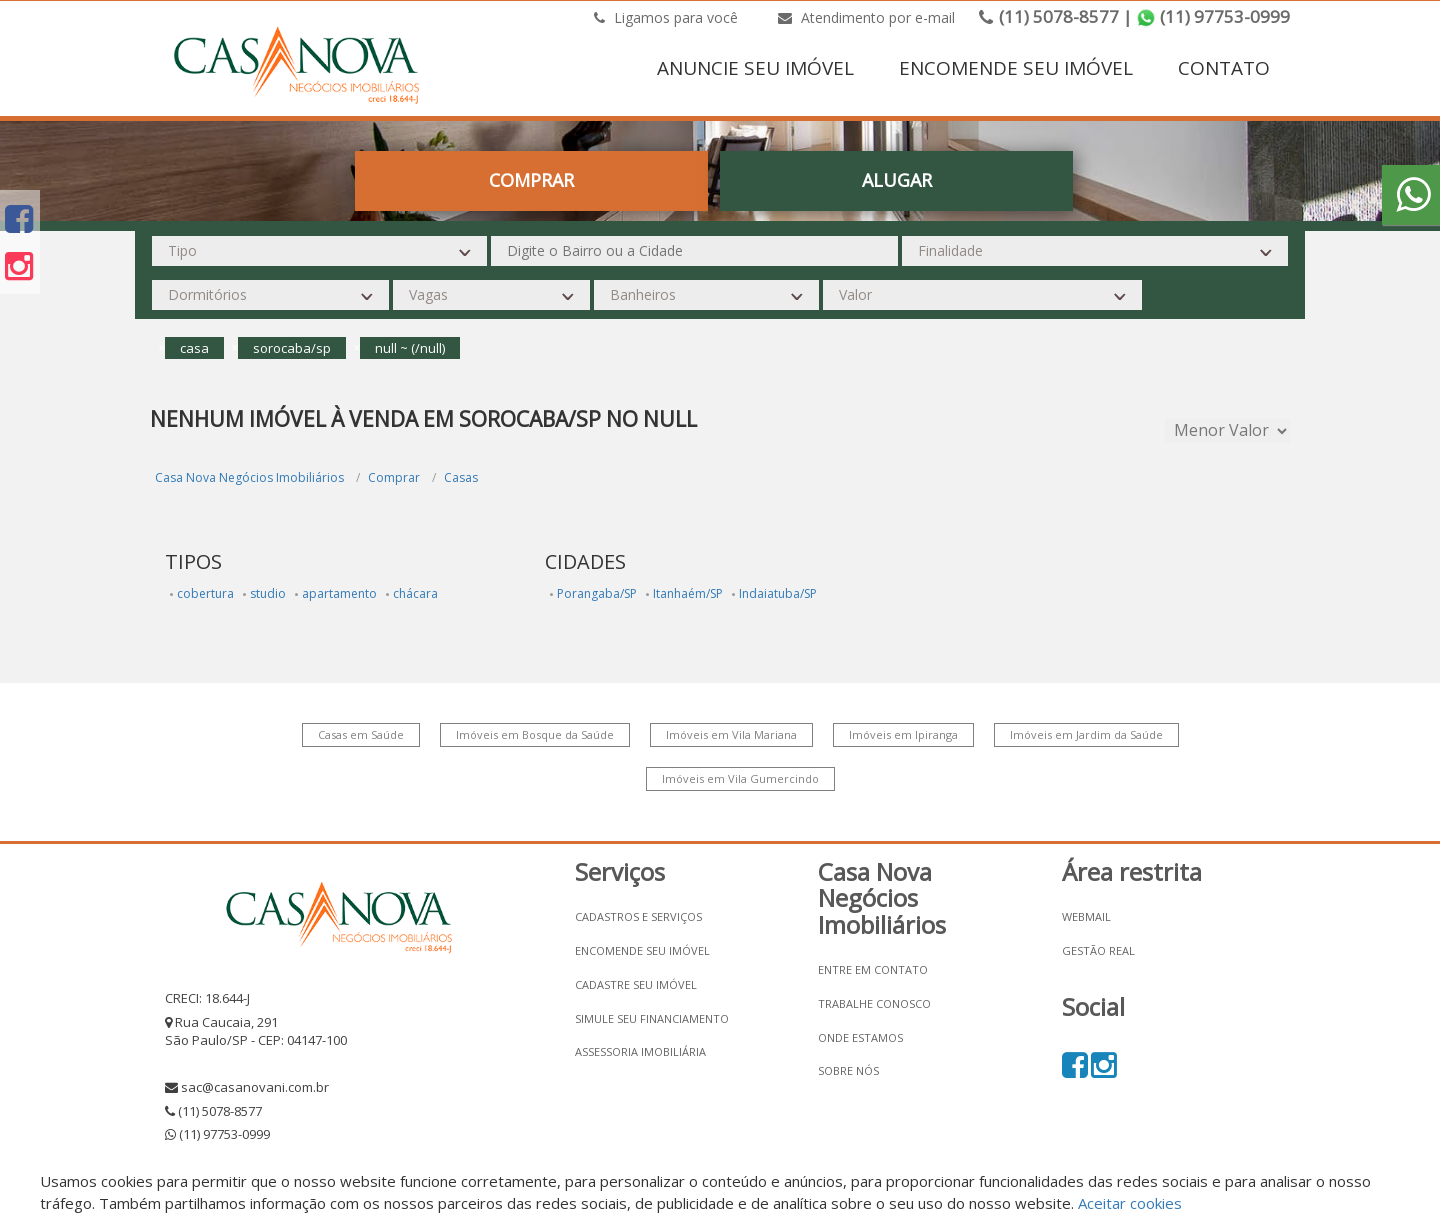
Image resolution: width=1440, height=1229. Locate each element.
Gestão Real (1098, 950)
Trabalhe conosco (874, 1003)
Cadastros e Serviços (638, 916)
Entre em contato (873, 969)
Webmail (1086, 916)
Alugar (897, 180)
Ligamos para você (666, 17)
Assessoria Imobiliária (640, 1051)
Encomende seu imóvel (642, 950)
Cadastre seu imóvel (636, 984)
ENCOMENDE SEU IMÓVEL (1016, 68)
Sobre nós (848, 1070)
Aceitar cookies (1130, 1203)
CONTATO (1224, 68)
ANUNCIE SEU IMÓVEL (755, 68)
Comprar (531, 180)
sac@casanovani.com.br (255, 1087)
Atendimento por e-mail (866, 17)
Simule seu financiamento (652, 1018)
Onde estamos (860, 1037)
